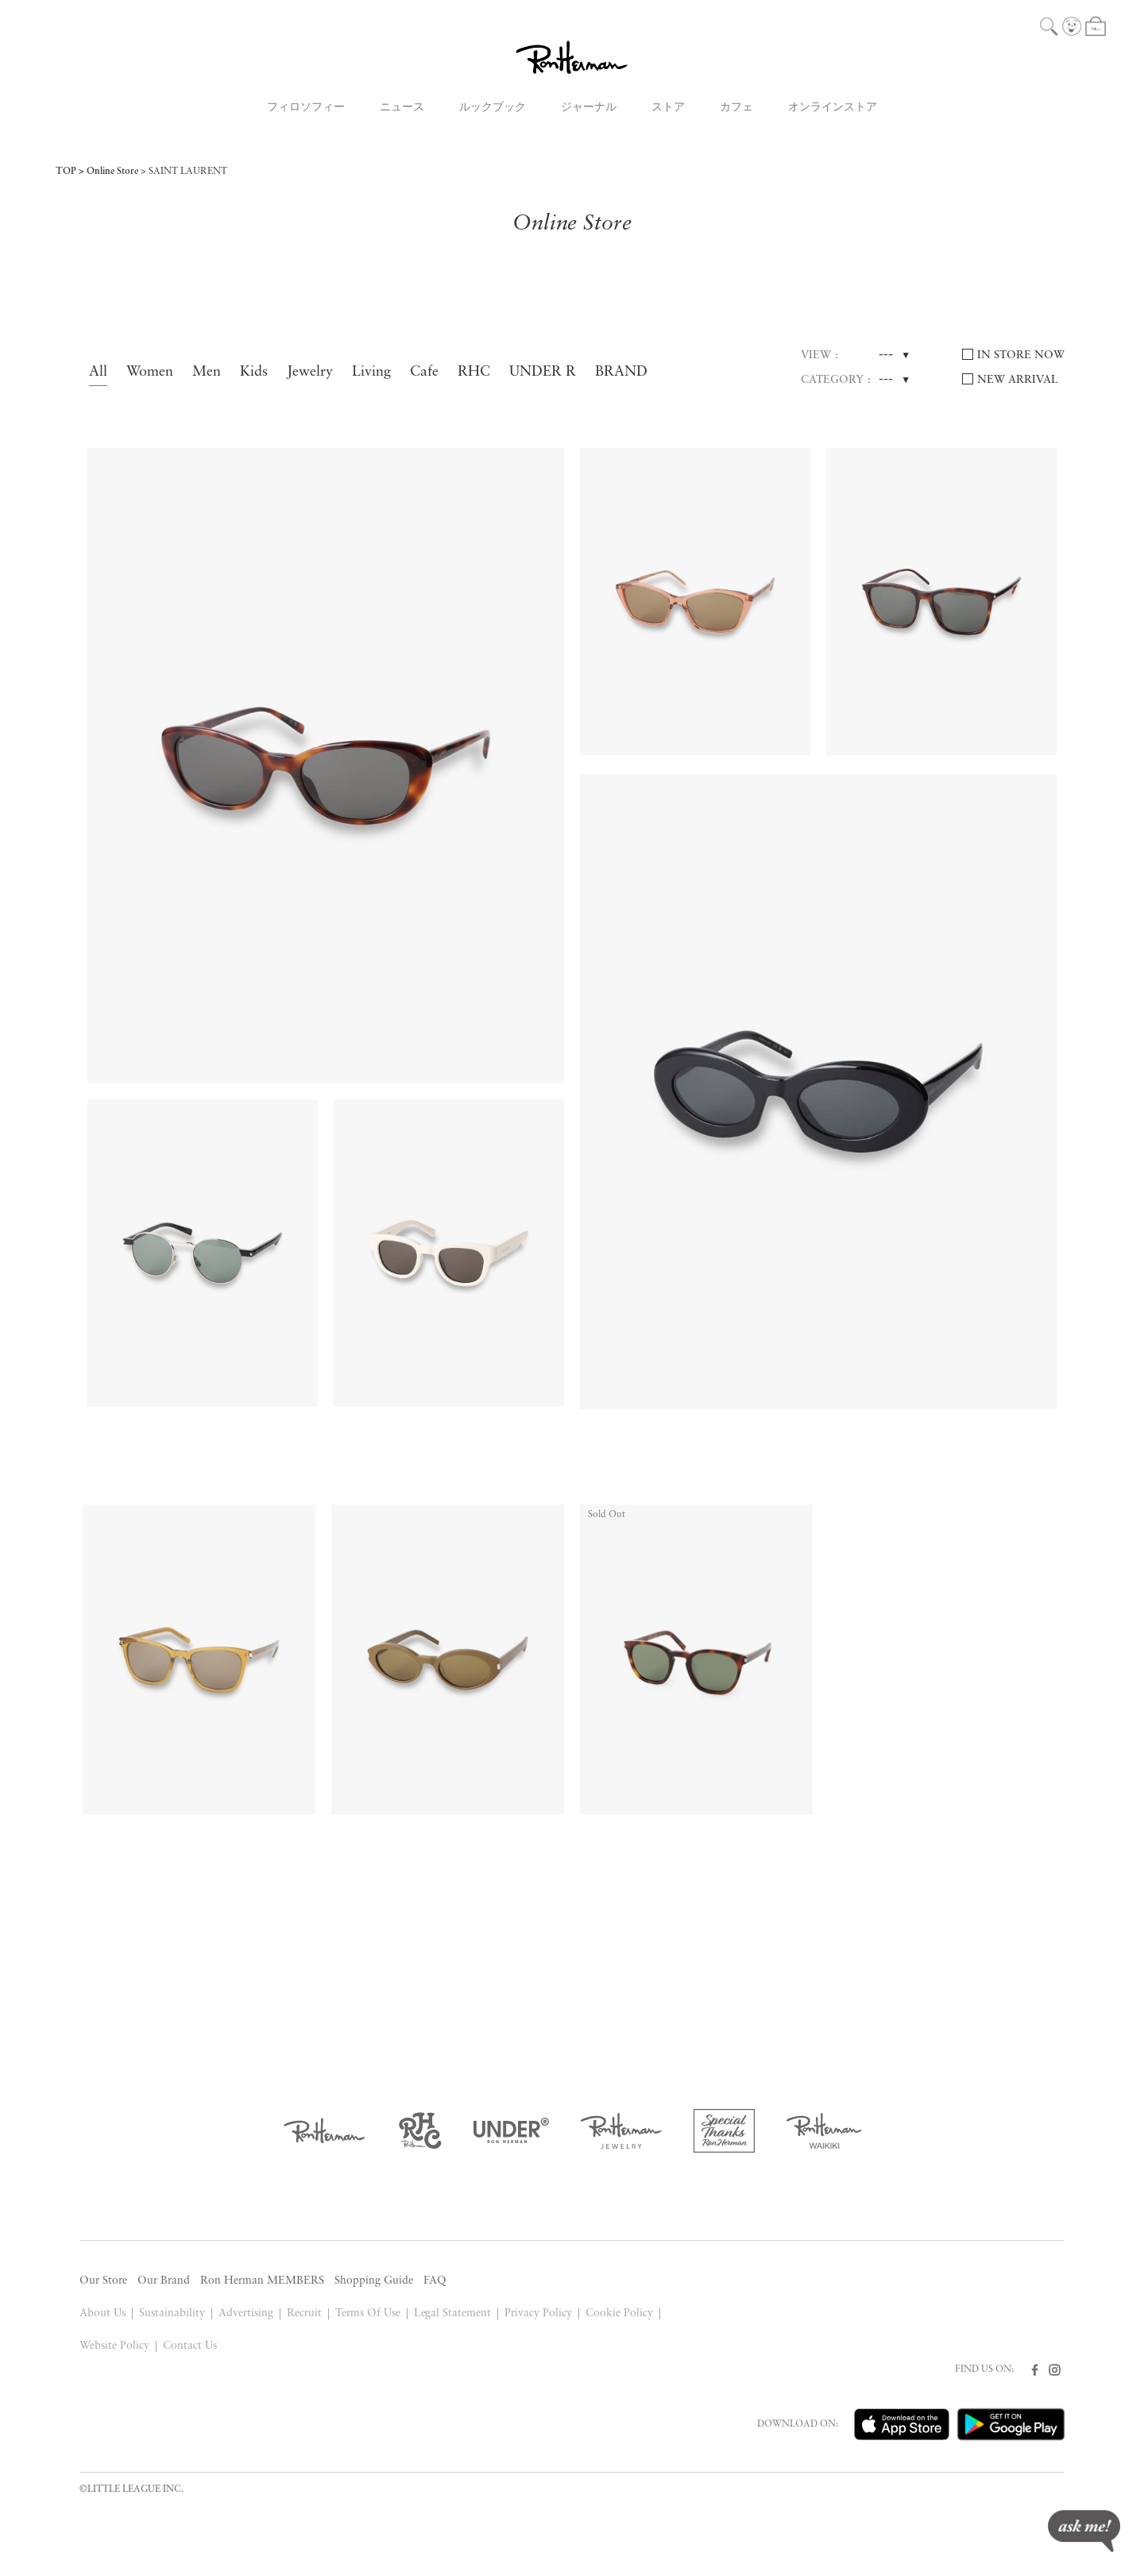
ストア (668, 108)
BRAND (621, 372)
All (98, 372)
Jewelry (310, 372)
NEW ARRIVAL (1017, 380)
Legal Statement (453, 2313)
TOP (66, 171)
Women (149, 372)
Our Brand (163, 2281)
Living (371, 372)
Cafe (424, 372)
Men (206, 372)
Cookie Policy (619, 2313)
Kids (254, 372)
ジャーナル (588, 108)
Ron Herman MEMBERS (262, 2281)
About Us (102, 2313)
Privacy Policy (538, 2313)
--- (886, 355)
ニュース (402, 108)
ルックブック (492, 108)
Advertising (245, 2313)
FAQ (434, 2281)
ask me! (1084, 2531)
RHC (474, 372)
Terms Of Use (367, 2313)
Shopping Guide (373, 2281)
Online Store (112, 171)
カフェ (736, 108)
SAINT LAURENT (188, 171)
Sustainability (172, 2313)
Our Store (103, 2281)
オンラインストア (832, 108)
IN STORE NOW (1021, 355)
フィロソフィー (306, 108)
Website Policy (114, 2346)
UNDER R (542, 372)
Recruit (304, 2313)
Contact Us (190, 2346)
